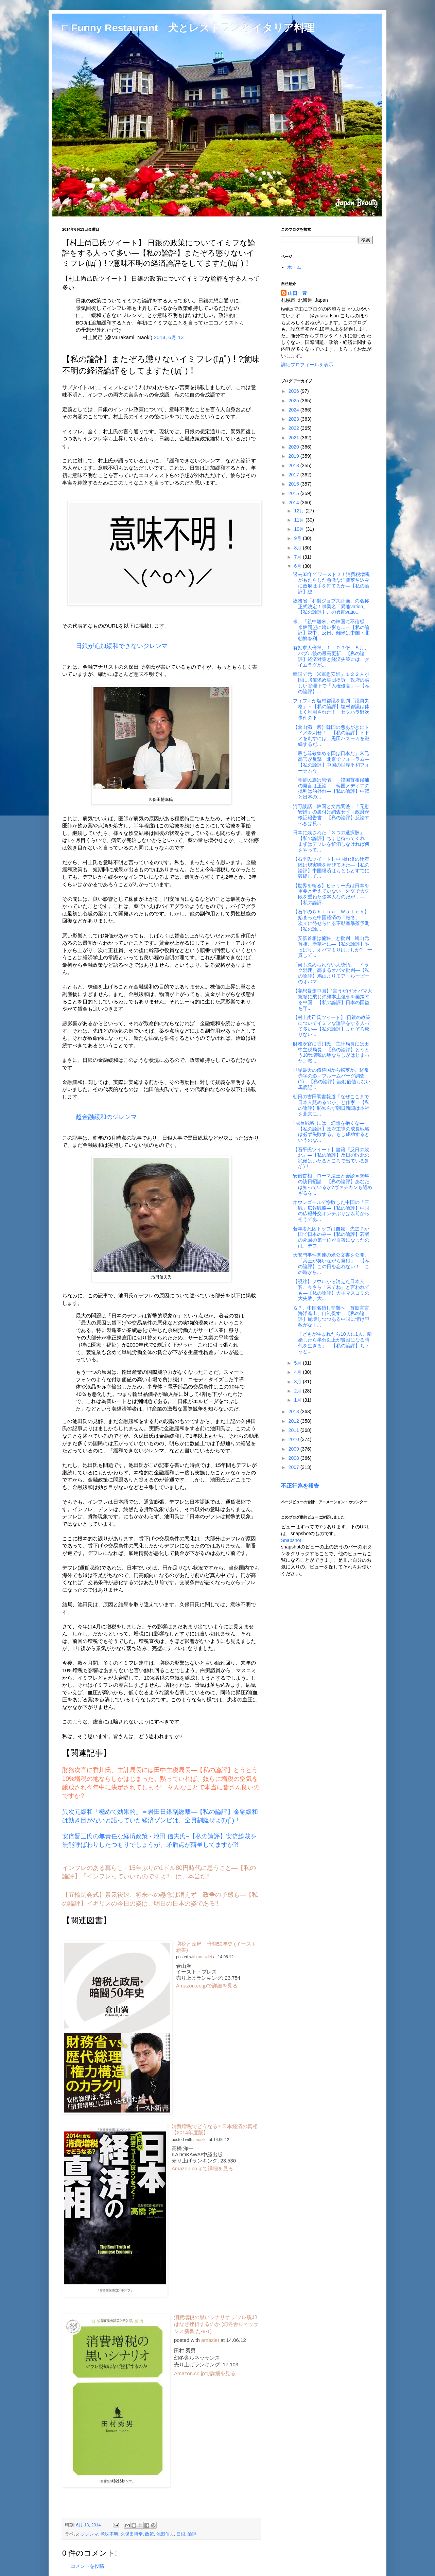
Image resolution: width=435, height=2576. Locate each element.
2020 (294, 447)
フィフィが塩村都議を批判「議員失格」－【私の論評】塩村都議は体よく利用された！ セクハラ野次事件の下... (331, 709)
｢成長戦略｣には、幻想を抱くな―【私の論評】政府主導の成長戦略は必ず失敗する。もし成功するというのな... (331, 1131)
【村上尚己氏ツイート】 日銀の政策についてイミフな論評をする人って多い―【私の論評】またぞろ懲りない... (331, 1026)
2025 (294, 400)
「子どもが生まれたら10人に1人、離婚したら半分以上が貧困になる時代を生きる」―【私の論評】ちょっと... (332, 1342)
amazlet (205, 1957)
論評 (192, 2534)
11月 (299, 520)
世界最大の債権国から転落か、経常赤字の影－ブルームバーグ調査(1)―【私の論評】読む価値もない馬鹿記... (331, 1078)
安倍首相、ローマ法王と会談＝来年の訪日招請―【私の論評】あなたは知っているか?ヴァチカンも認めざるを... (332, 1184)
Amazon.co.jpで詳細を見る (207, 1985)
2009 (294, 1449)
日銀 (180, 2534)
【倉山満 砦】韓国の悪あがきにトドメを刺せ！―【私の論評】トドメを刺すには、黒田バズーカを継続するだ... (331, 735)
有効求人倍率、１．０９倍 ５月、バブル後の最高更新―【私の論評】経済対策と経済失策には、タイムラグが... (331, 656)
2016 (294, 484)
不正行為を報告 (300, 1486)
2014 (294, 502)
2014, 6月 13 (169, 337)
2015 (294, 493)
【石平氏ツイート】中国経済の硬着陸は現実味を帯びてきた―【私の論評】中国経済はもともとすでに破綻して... (331, 867)
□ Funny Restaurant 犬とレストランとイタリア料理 (188, 27)
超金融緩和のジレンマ (106, 1117)
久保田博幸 (132, 2534)
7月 (298, 557)
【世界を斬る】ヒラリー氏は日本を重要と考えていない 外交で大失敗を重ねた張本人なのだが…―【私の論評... (331, 894)
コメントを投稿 (87, 2566)
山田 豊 (297, 293)
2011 (294, 1430)
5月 (298, 1363)
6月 (298, 566)
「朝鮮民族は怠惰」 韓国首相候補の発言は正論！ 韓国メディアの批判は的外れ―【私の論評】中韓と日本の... (331, 788)
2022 (294, 428)
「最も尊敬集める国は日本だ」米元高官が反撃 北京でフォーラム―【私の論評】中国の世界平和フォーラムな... (331, 762)
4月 (298, 1372)
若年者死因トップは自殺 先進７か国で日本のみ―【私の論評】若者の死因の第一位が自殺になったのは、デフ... (331, 1237)
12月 (299, 510)
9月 (298, 538)
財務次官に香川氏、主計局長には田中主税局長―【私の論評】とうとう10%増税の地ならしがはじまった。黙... (331, 1052)
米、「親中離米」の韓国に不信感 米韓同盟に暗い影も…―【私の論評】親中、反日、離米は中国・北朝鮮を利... (331, 630)
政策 (149, 2534)
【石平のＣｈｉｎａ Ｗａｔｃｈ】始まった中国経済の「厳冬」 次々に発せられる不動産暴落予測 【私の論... (331, 920)
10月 (299, 529)
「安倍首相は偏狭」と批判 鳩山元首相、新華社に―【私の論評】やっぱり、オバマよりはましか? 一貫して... (332, 946)
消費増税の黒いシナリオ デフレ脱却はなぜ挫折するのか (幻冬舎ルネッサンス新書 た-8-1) (216, 2324)
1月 (298, 1400)
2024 (294, 410)
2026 (294, 391)
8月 (298, 547)
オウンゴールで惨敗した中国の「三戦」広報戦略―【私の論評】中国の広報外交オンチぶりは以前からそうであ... (331, 1210)
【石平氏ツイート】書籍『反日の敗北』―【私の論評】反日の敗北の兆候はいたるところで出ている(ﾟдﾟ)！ (331, 1158)
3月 (298, 1381)
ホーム (294, 267)
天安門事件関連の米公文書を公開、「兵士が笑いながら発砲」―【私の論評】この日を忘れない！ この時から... (331, 1263)
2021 (294, 437)
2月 (298, 1391)
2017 (294, 474)
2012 (294, 1421)
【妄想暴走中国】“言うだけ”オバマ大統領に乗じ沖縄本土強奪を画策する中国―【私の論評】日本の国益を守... (332, 999)
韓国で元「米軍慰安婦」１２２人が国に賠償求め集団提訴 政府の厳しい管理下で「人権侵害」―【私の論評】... (331, 682)
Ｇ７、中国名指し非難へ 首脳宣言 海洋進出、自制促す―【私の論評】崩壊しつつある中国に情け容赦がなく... (333, 1316)
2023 (294, 419)
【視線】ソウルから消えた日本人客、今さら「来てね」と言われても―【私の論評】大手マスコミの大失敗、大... (331, 1290)
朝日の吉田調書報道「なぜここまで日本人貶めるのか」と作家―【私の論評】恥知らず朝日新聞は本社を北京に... (331, 1105)
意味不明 (109, 2534)
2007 (294, 1467)
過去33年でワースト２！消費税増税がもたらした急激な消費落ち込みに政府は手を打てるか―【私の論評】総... (331, 583)
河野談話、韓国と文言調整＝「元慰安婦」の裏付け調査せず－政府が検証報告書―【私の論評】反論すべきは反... (331, 815)
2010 (294, 1439)
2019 (294, 456)
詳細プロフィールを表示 (307, 364)
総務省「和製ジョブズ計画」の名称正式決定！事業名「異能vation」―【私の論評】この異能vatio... (332, 606)
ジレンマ (89, 2534)
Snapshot (291, 1540)
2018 (294, 465)
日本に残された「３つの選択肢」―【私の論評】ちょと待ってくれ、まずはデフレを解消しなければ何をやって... (331, 841)
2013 (294, 1411)
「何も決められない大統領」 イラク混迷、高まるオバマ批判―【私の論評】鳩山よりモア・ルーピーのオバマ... (331, 973)
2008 (294, 1458)
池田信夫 (165, 2534)
